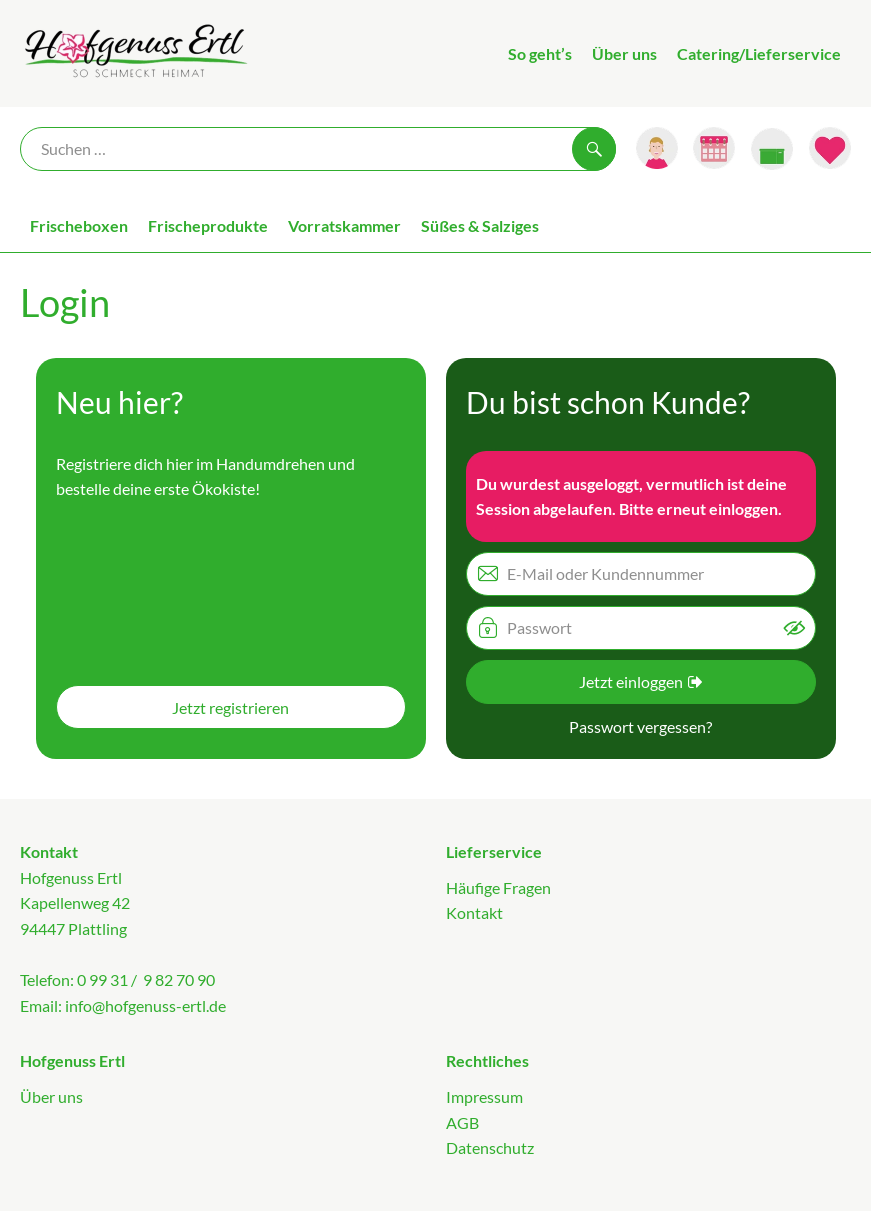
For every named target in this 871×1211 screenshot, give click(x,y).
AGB (462, 1122)
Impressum (484, 1096)
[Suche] (318, 149)
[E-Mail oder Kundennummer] (641, 574)
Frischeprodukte (208, 225)
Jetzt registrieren (230, 707)
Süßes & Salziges (480, 225)
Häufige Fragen (498, 887)
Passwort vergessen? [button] (640, 726)
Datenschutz (490, 1147)
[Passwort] (641, 628)
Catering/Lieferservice (759, 53)
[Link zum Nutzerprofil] (657, 148)
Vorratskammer (344, 225)
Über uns (624, 53)
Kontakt (474, 912)
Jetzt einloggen (640, 681)
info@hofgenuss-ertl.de (145, 1005)
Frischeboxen (79, 225)
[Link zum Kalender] (714, 148)
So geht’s (540, 53)
